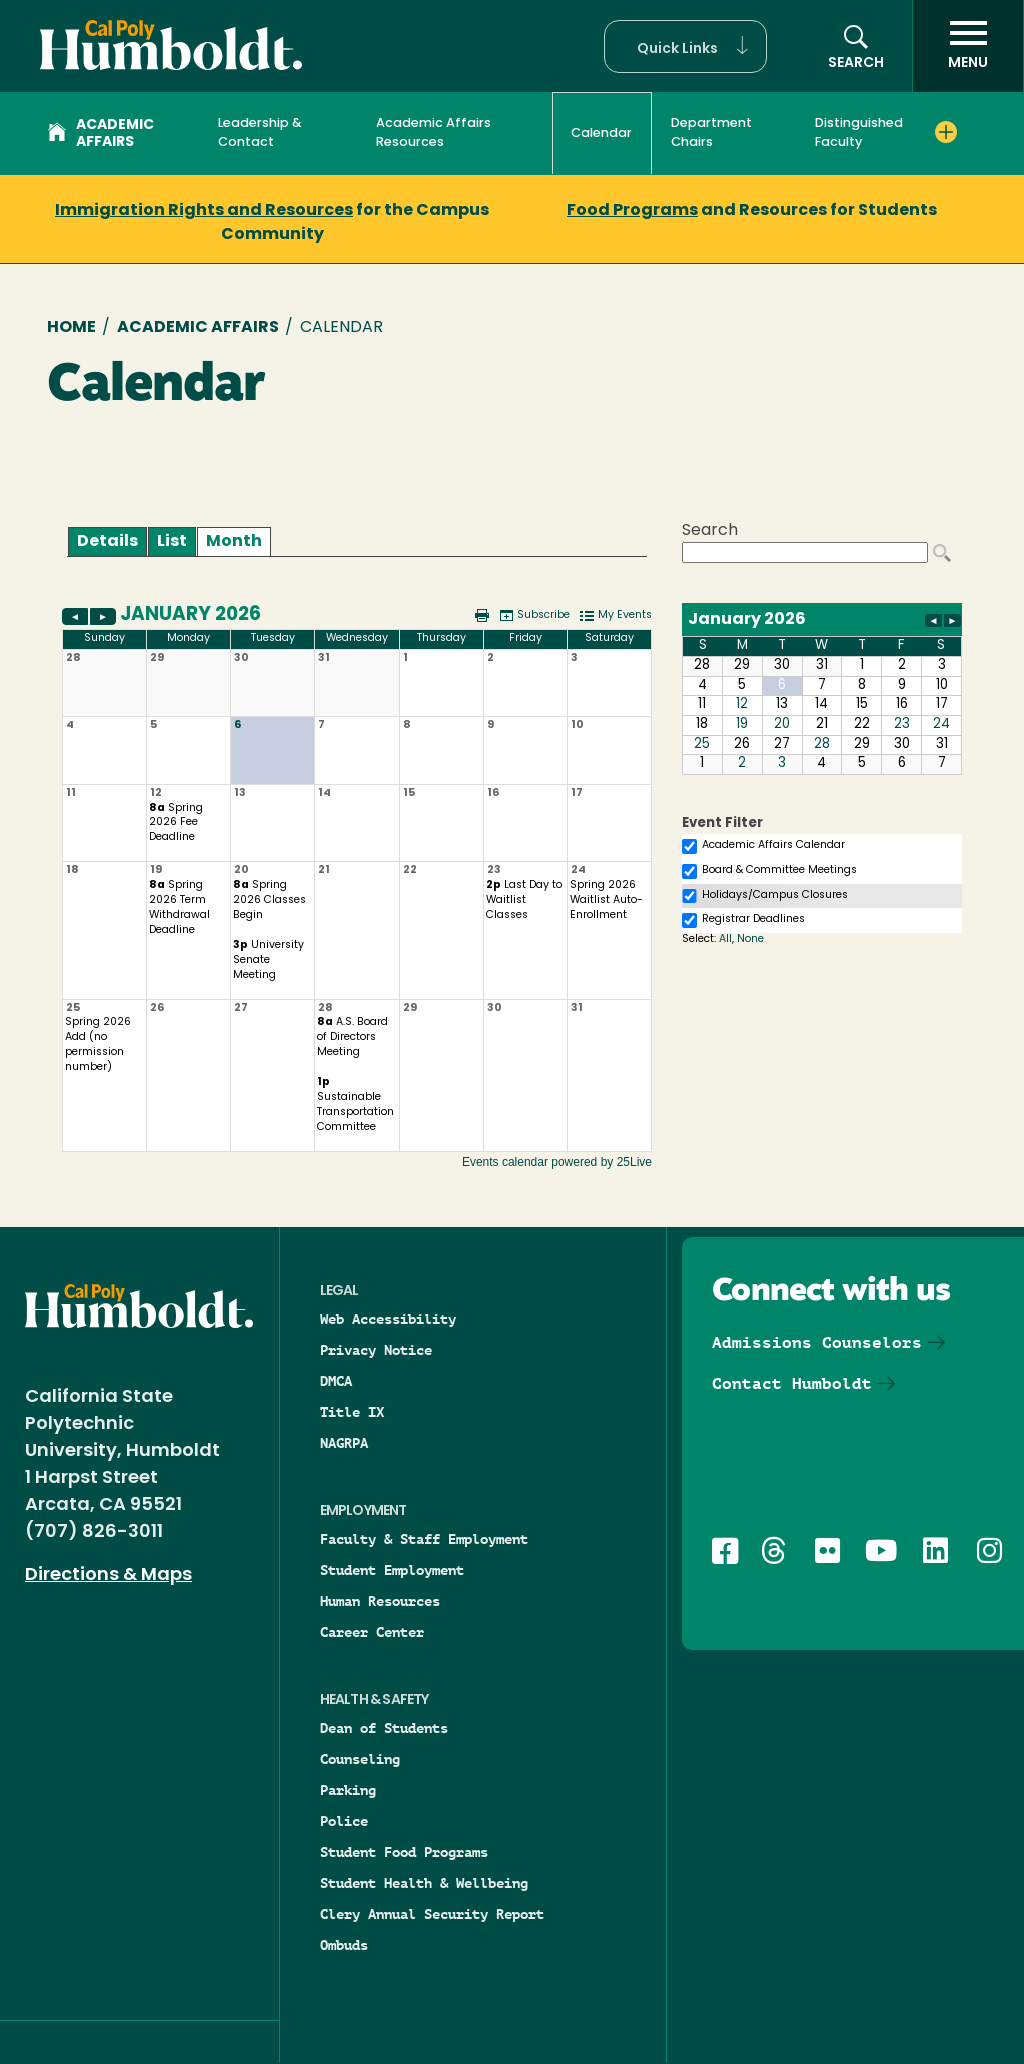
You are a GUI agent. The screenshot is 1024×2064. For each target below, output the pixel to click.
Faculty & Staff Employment (424, 1539)
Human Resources (380, 1601)
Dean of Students (384, 1728)
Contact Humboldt (792, 1383)
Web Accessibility (388, 1319)
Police (344, 1821)
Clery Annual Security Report (432, 1914)
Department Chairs (711, 133)
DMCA (336, 1381)
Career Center (372, 1632)
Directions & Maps (108, 1575)
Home (71, 328)
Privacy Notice (376, 1350)
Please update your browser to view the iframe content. (357, 541)
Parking (348, 1790)
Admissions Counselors (817, 1342)
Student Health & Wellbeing (424, 1883)
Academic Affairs (101, 134)
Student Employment (392, 1570)
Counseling (360, 1759)
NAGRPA (344, 1443)
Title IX (352, 1412)
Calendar (601, 133)
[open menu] (968, 46)
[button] (685, 46)
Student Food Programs (404, 1852)
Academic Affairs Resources (433, 133)
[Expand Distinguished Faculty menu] (946, 132)
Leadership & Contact (260, 133)
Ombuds (344, 1945)
